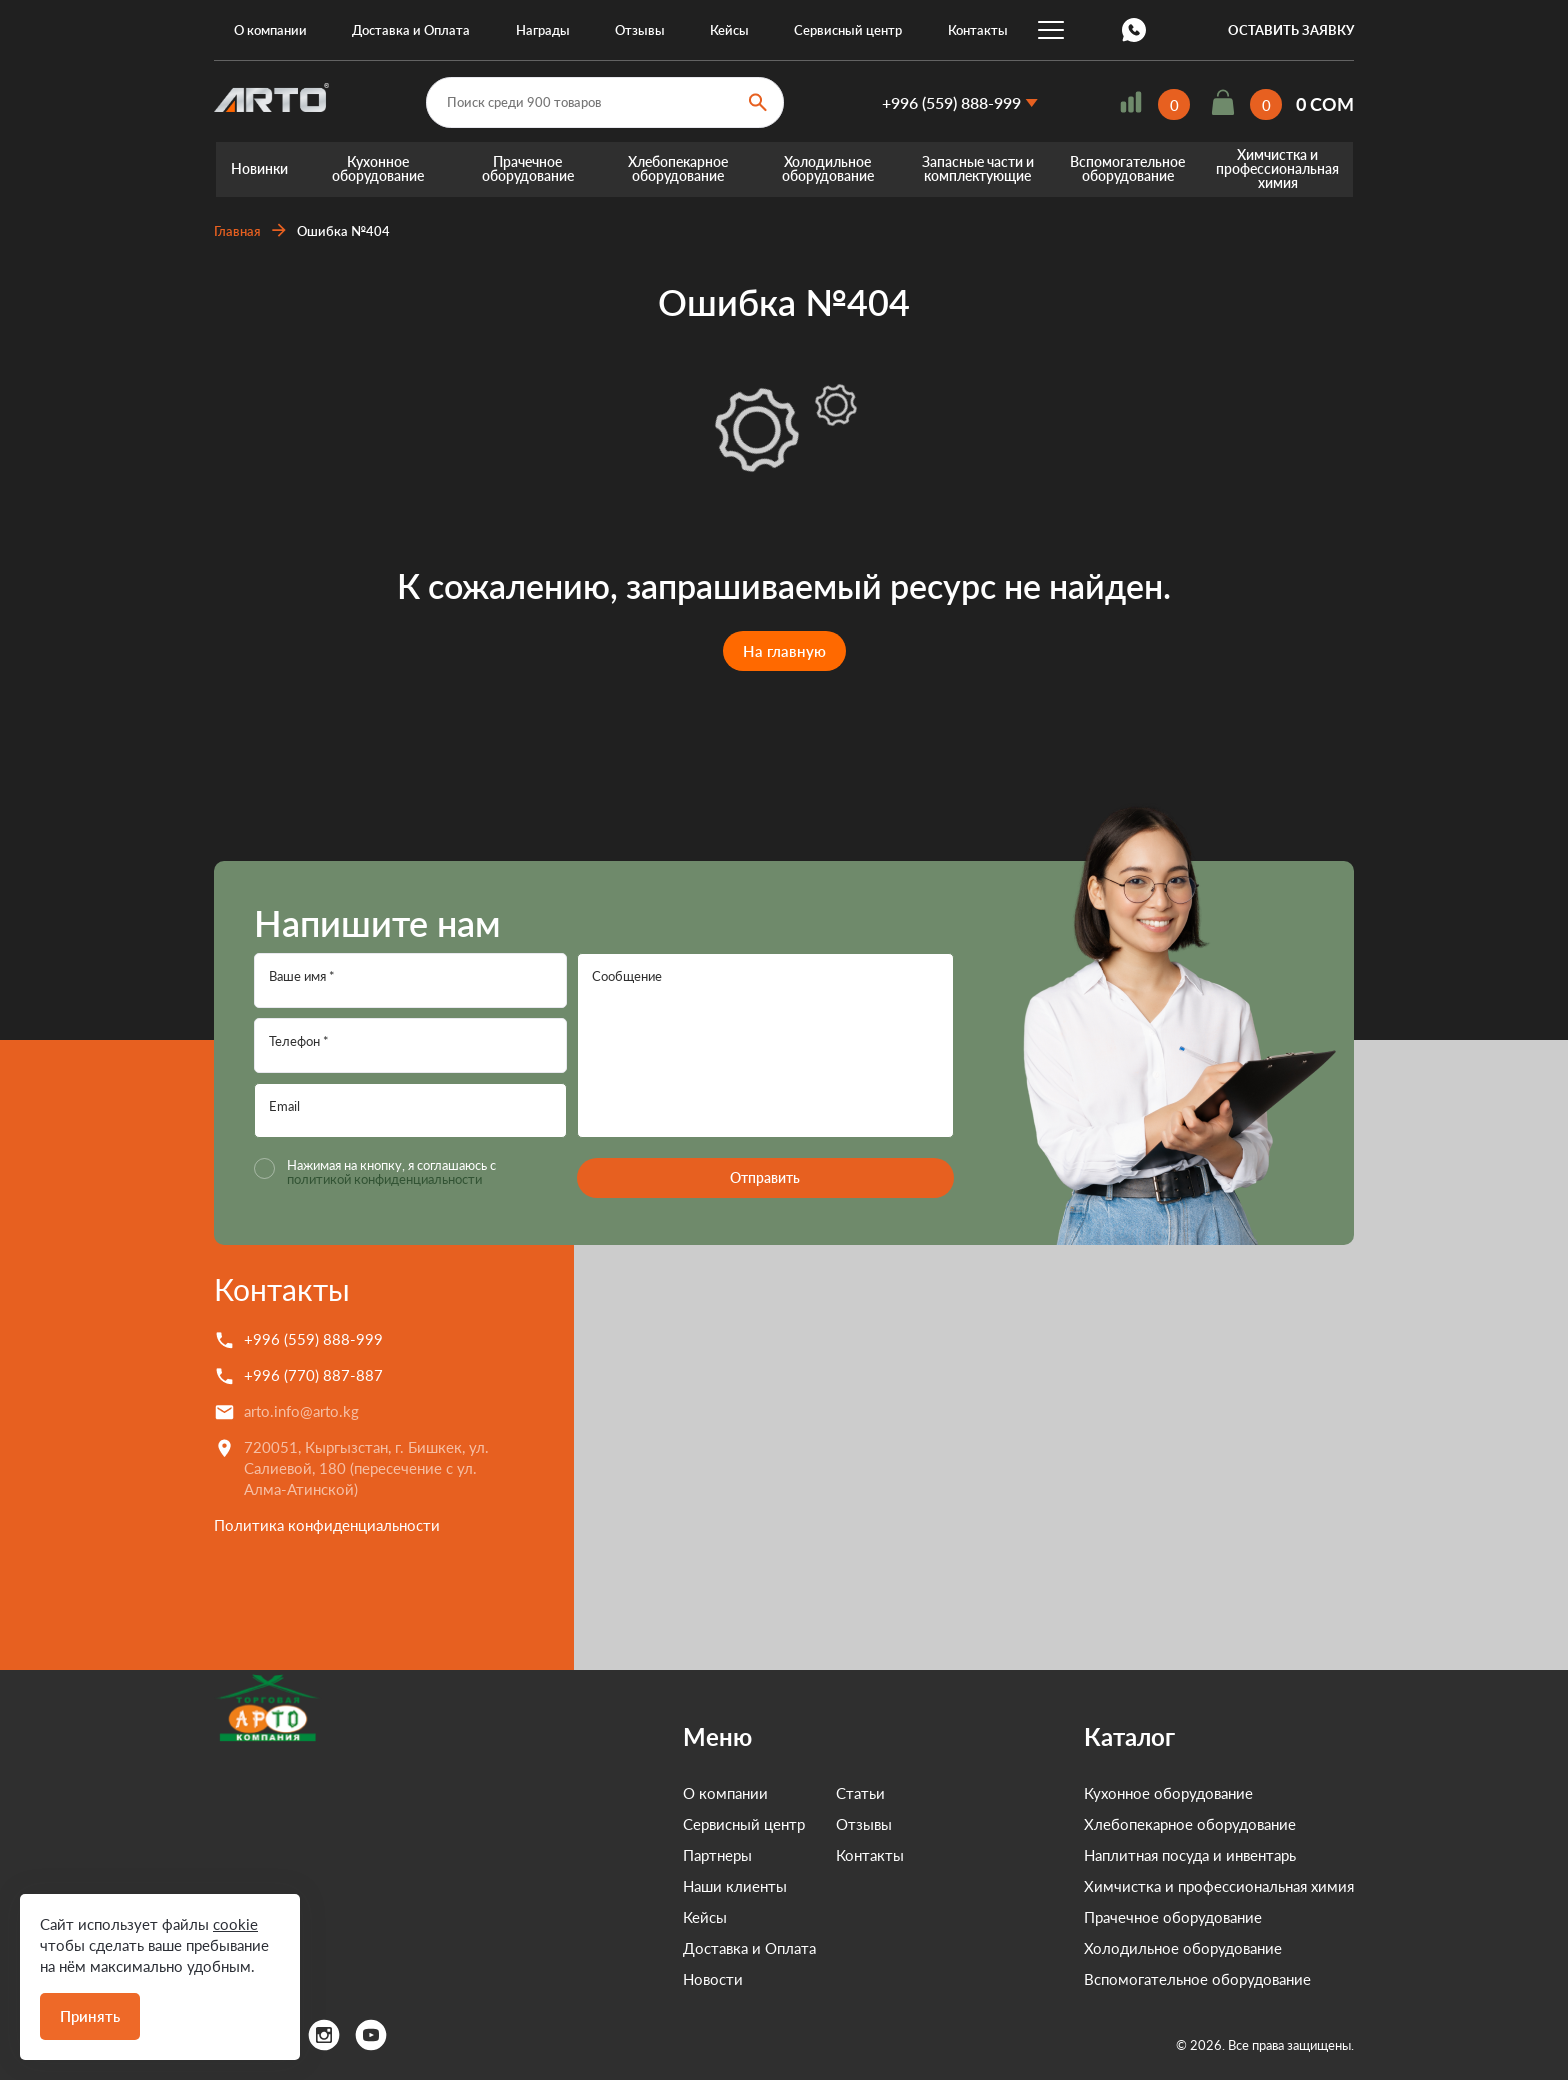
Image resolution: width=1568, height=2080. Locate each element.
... (1051, 30)
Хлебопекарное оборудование (678, 169)
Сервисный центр (848, 30)
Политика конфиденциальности (327, 1525)
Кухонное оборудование (378, 169)
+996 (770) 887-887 (313, 1375)
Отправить (765, 1177)
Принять (90, 2016)
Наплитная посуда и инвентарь (1190, 1855)
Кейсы (729, 30)
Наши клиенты (644, 1886)
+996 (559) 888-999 (951, 102)
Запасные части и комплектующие (978, 169)
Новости (622, 1979)
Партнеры (626, 1855)
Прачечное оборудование (528, 169)
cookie (235, 1924)
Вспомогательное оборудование (1127, 169)
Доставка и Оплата (411, 30)
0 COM (1325, 105)
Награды (543, 30)
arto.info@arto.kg (301, 1411)
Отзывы (640, 30)
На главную (784, 651)
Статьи (769, 1793)
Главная (237, 231)
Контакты (978, 30)
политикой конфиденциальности (384, 1179)
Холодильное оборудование (828, 169)
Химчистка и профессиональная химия (1277, 169)
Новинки (259, 169)
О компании (270, 30)
